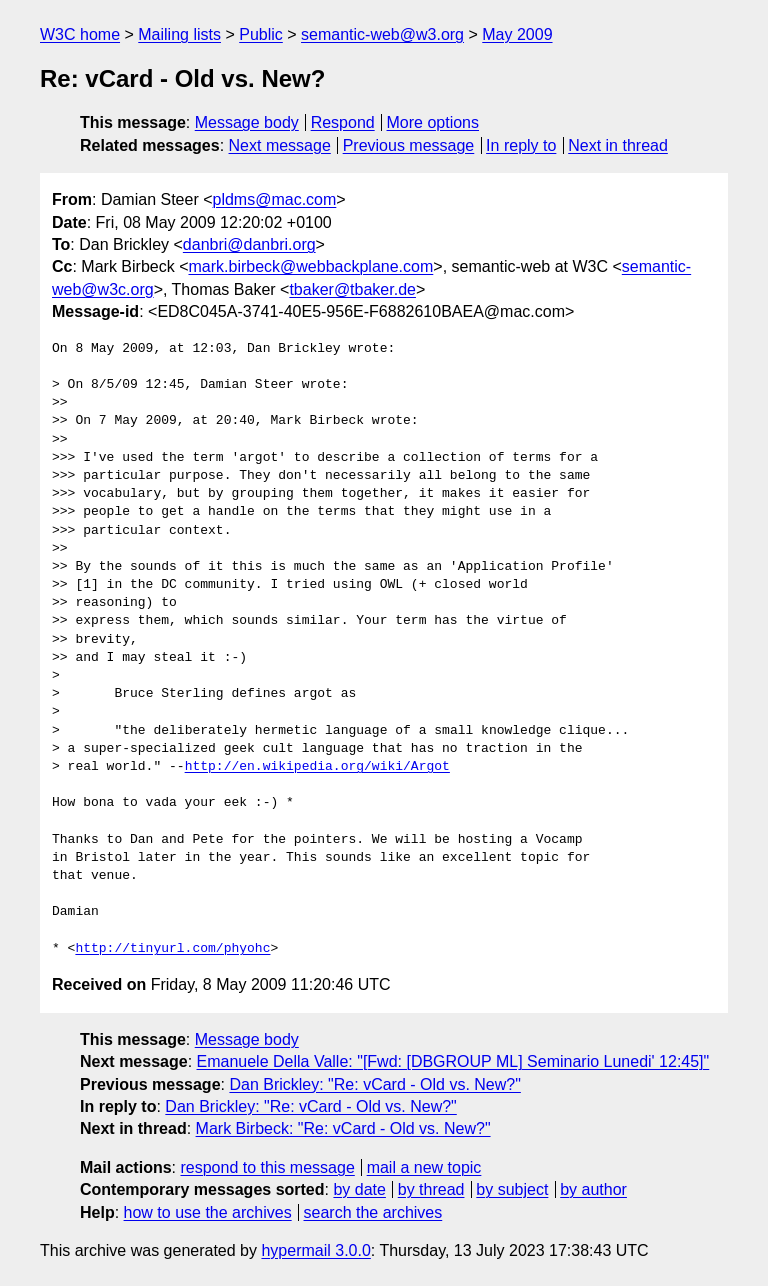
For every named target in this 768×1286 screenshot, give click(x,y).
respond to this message (267, 1167)
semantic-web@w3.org (382, 34)
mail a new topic (424, 1167)
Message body (247, 122)
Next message (280, 145)
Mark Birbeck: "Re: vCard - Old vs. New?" (343, 1128)
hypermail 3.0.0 (315, 1250)
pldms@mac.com (275, 199)
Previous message (409, 145)
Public (261, 34)
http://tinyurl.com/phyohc (172, 949)
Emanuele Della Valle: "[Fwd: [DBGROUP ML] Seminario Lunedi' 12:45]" (453, 1061)
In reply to (521, 145)
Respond (343, 122)
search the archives (373, 1212)
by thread (431, 1189)
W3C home (80, 34)
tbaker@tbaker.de (352, 289)
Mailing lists (179, 34)
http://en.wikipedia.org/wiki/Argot (317, 767)
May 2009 (517, 34)
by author (593, 1189)
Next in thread (618, 145)
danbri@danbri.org (249, 244)
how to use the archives (208, 1212)
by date (359, 1189)
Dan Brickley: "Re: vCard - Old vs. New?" (374, 1084)
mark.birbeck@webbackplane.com (310, 266)
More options (433, 122)
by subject (512, 1189)
